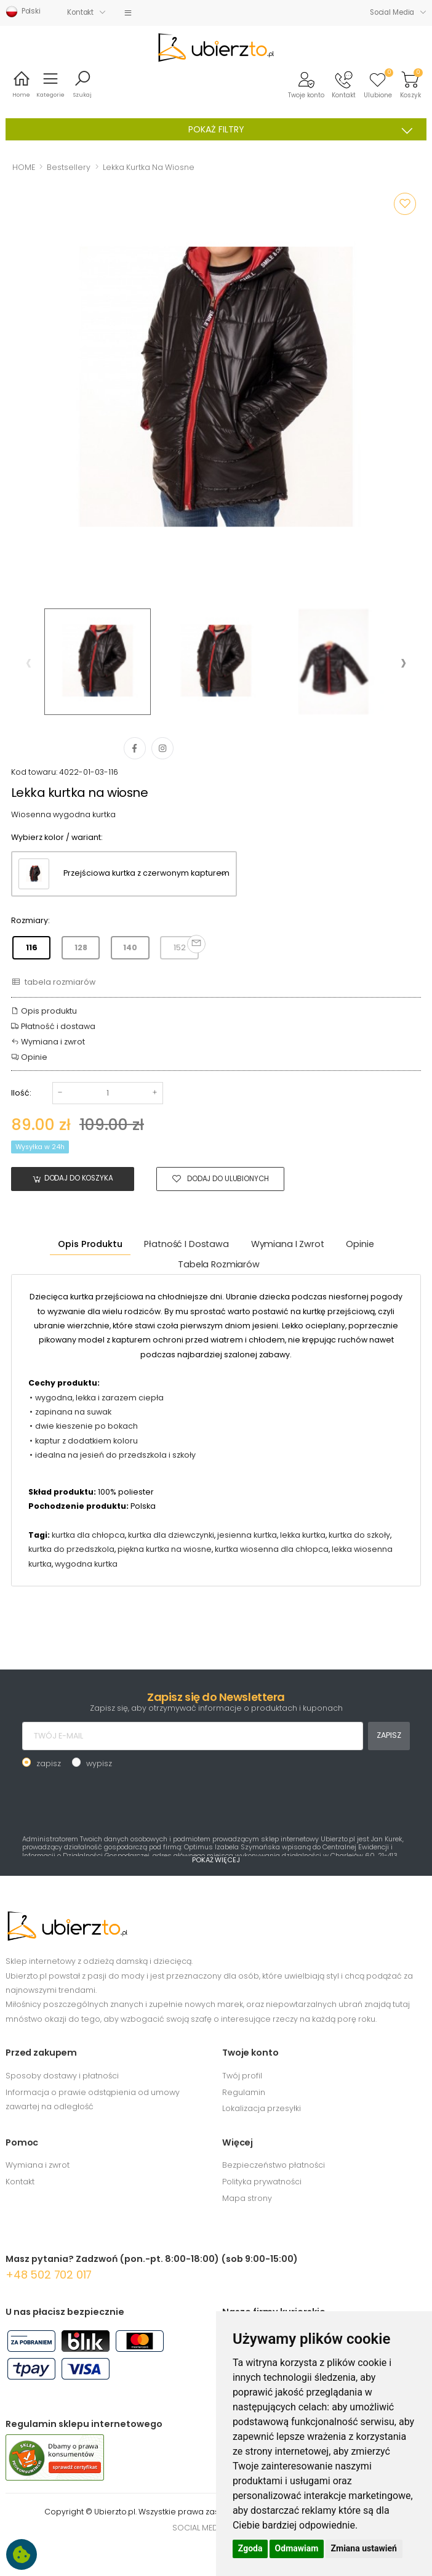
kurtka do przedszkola (71, 1549)
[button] (306, 84)
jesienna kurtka (247, 1535)
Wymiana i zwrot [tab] (287, 1244)
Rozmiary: (30, 920)
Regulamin (243, 2092)
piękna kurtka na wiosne (165, 1549)
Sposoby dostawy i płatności (62, 2075)
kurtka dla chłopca (88, 1535)
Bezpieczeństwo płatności (273, 2165)
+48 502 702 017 (49, 2274)
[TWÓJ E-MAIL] (192, 1736)
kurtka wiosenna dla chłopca (272, 1549)
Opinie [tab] (360, 1244)
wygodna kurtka (86, 1564)
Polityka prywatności (262, 2181)
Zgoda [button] (250, 2548)
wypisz (99, 1763)
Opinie (29, 1057)
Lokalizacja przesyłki (261, 2108)
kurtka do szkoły (359, 1535)
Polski (23, 12)
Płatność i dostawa (53, 1026)
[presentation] (29, 662)
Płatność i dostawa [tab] (186, 1244)
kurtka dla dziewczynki (171, 1535)
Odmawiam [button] (297, 2548)
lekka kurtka (303, 1535)
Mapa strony (247, 2198)
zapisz (48, 1763)
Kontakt (80, 12)
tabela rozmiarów (53, 982)
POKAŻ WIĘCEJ (216, 1860)
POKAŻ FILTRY (304, 130)
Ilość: (21, 1093)
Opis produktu (44, 1011)
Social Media (392, 12)
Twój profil (242, 2075)
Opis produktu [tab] (90, 1244)
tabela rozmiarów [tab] (219, 1264)
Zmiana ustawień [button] (364, 2548)
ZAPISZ (389, 1735)
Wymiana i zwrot (48, 1041)
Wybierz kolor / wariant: (57, 837)
